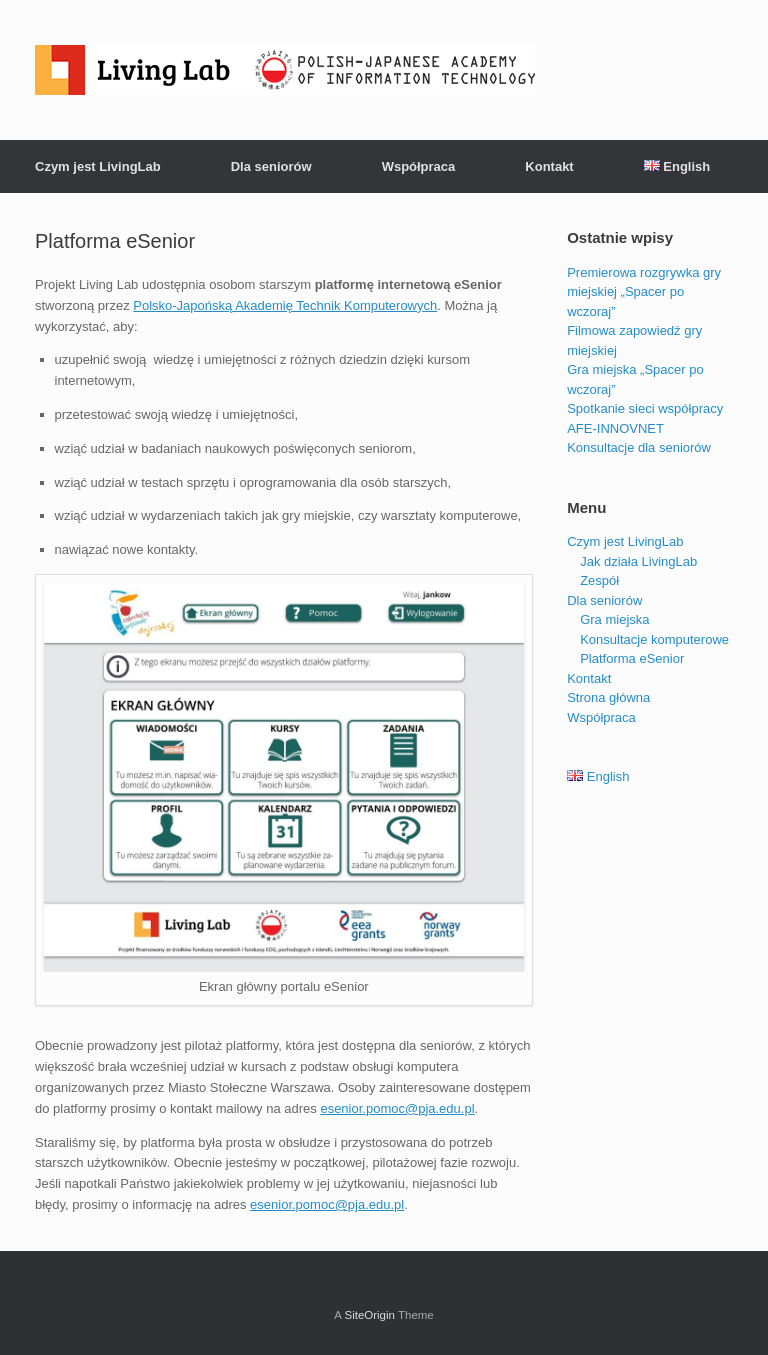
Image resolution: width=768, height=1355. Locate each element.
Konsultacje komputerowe (654, 639)
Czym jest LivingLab (98, 166)
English (677, 166)
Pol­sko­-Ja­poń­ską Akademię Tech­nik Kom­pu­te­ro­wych (285, 305)
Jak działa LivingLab (638, 561)
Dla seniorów (271, 166)
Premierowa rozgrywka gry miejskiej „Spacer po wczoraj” (644, 292)
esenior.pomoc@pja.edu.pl (397, 1108)
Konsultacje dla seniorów (639, 447)
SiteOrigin (369, 1315)
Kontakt (549, 166)
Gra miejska (614, 619)
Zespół (599, 580)
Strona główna (608, 697)
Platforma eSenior (632, 658)
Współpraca (419, 166)
